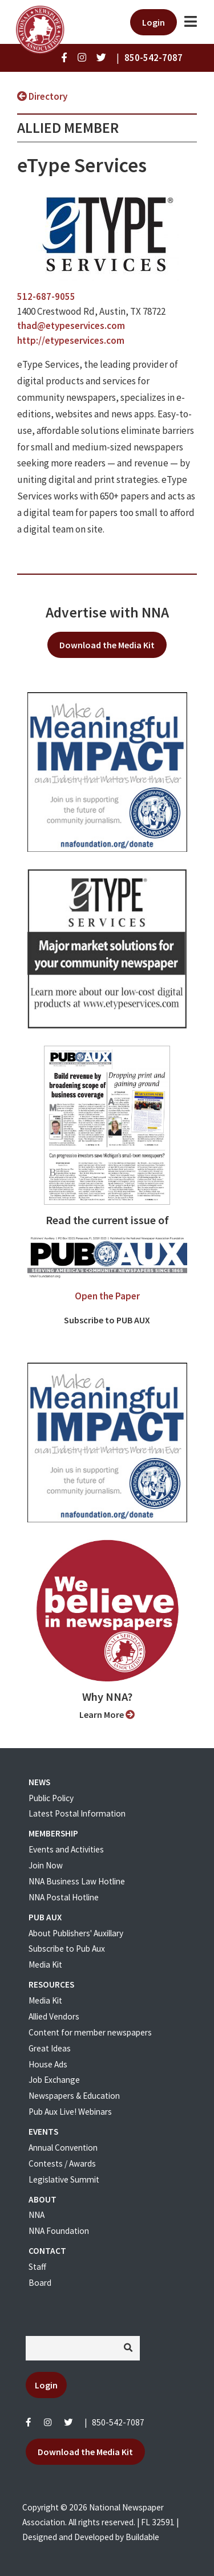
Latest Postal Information (77, 1813)
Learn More (107, 1714)
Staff (37, 2266)
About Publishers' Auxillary (76, 1933)
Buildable (142, 2537)
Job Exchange (54, 2079)
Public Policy (51, 1798)
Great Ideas (50, 2048)
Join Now (46, 1865)
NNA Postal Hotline (64, 1897)
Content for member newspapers (90, 2032)
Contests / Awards (62, 2163)
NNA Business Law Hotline (77, 1881)
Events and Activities (66, 1849)
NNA (37, 2214)
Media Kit (45, 1964)
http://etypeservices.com (70, 340)
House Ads (48, 2064)
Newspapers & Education (74, 2095)
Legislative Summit (64, 2179)
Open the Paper (107, 1296)
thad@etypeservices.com (71, 325)
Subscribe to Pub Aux (67, 1948)
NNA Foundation (59, 2230)
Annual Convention (63, 2147)
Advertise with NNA (107, 612)
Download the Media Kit (107, 645)
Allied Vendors (54, 2016)
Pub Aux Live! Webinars (70, 2111)
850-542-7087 (118, 2422)
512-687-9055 (46, 296)
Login (153, 22)
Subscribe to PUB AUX (107, 1320)
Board (40, 2282)
